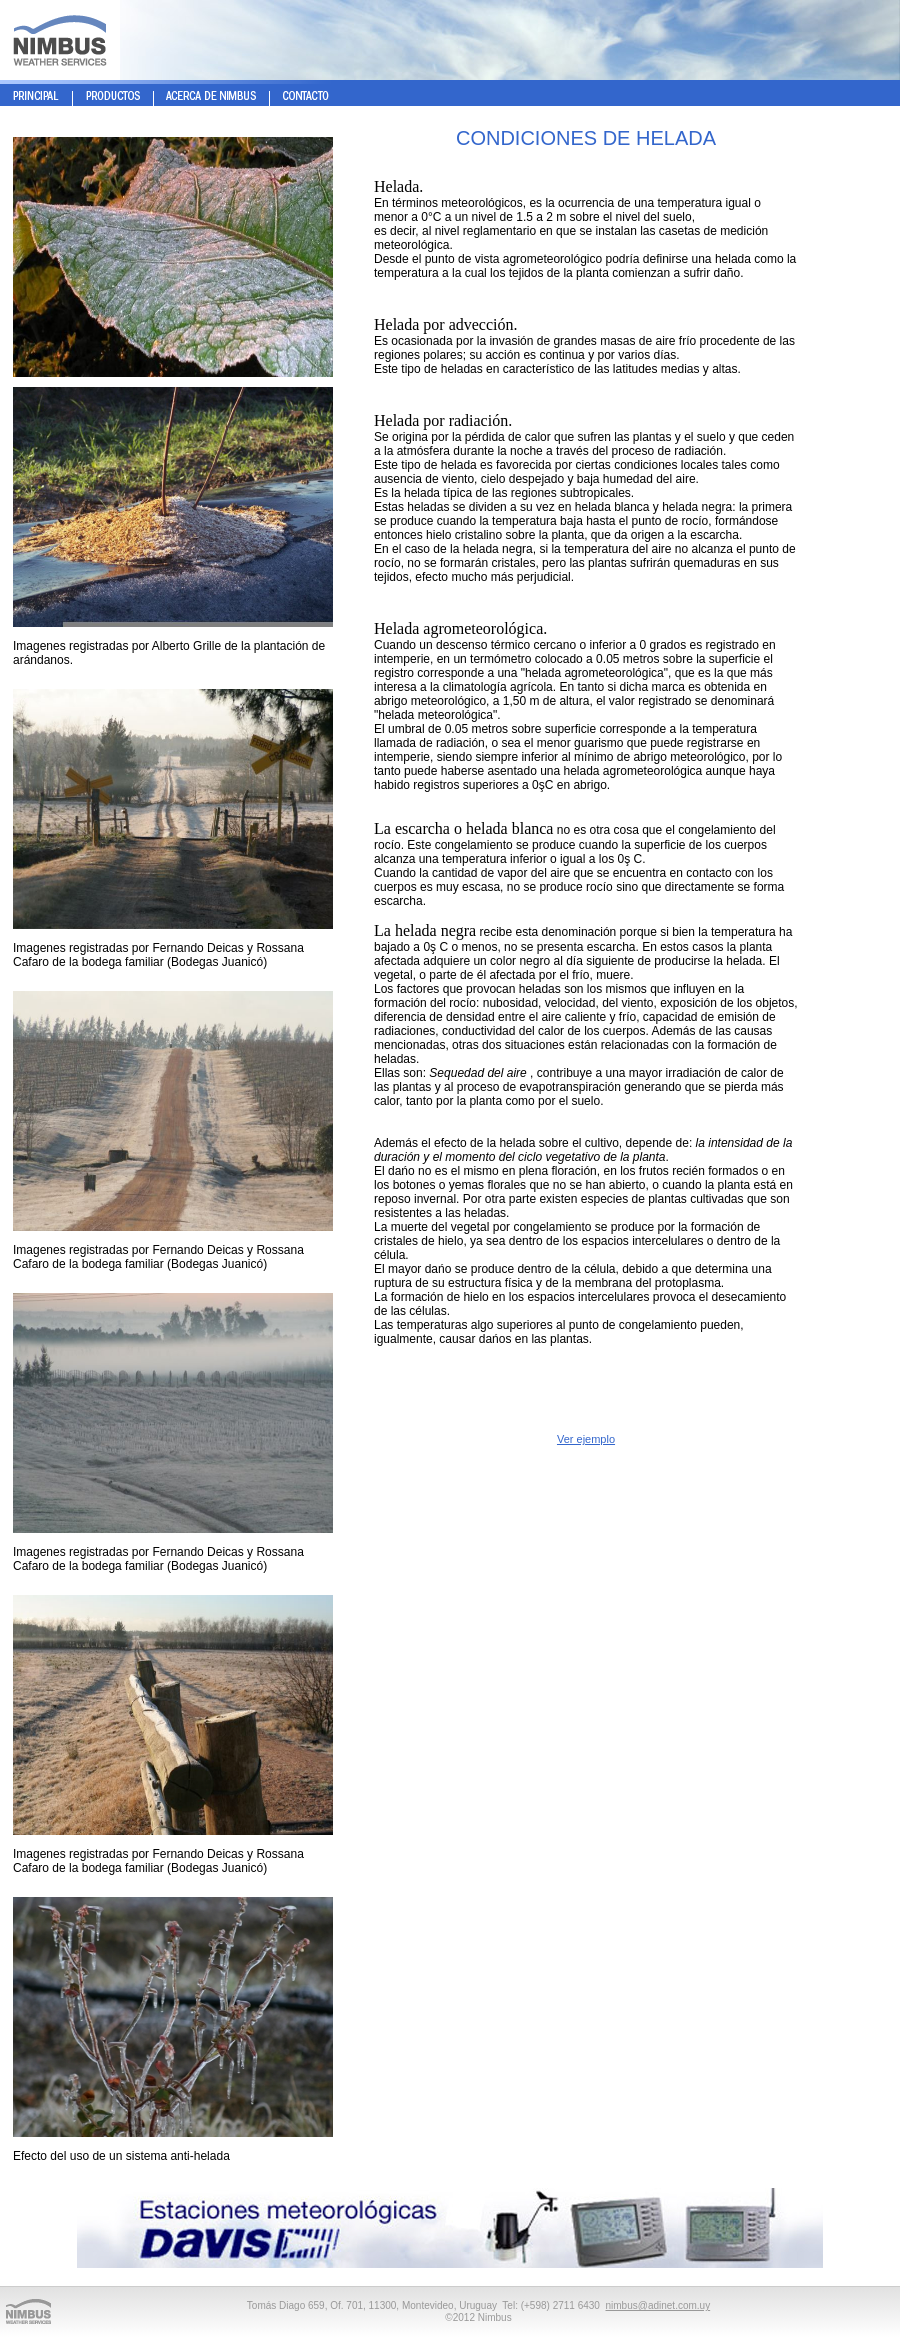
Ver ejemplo (586, 1439)
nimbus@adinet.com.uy (658, 2305)
